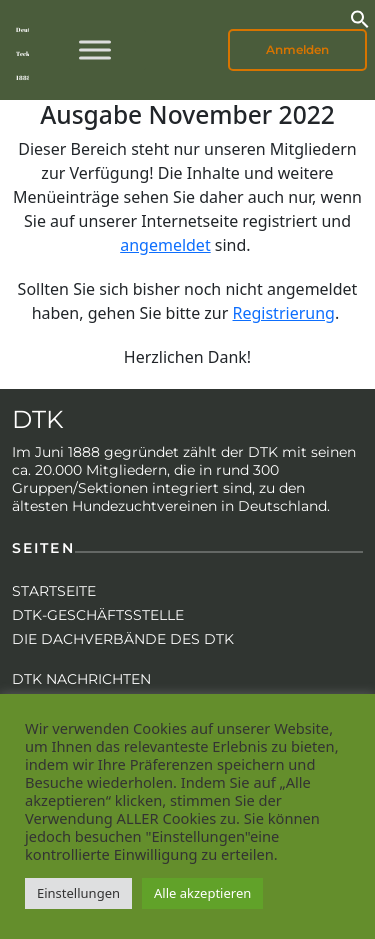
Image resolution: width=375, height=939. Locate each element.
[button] (360, 17)
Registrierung (284, 313)
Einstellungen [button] (78, 893)
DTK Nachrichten (81, 679)
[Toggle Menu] (95, 49)
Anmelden (297, 49)
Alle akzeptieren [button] (202, 893)
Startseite (54, 591)
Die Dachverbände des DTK (123, 639)
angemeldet (165, 245)
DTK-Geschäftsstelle (98, 615)
